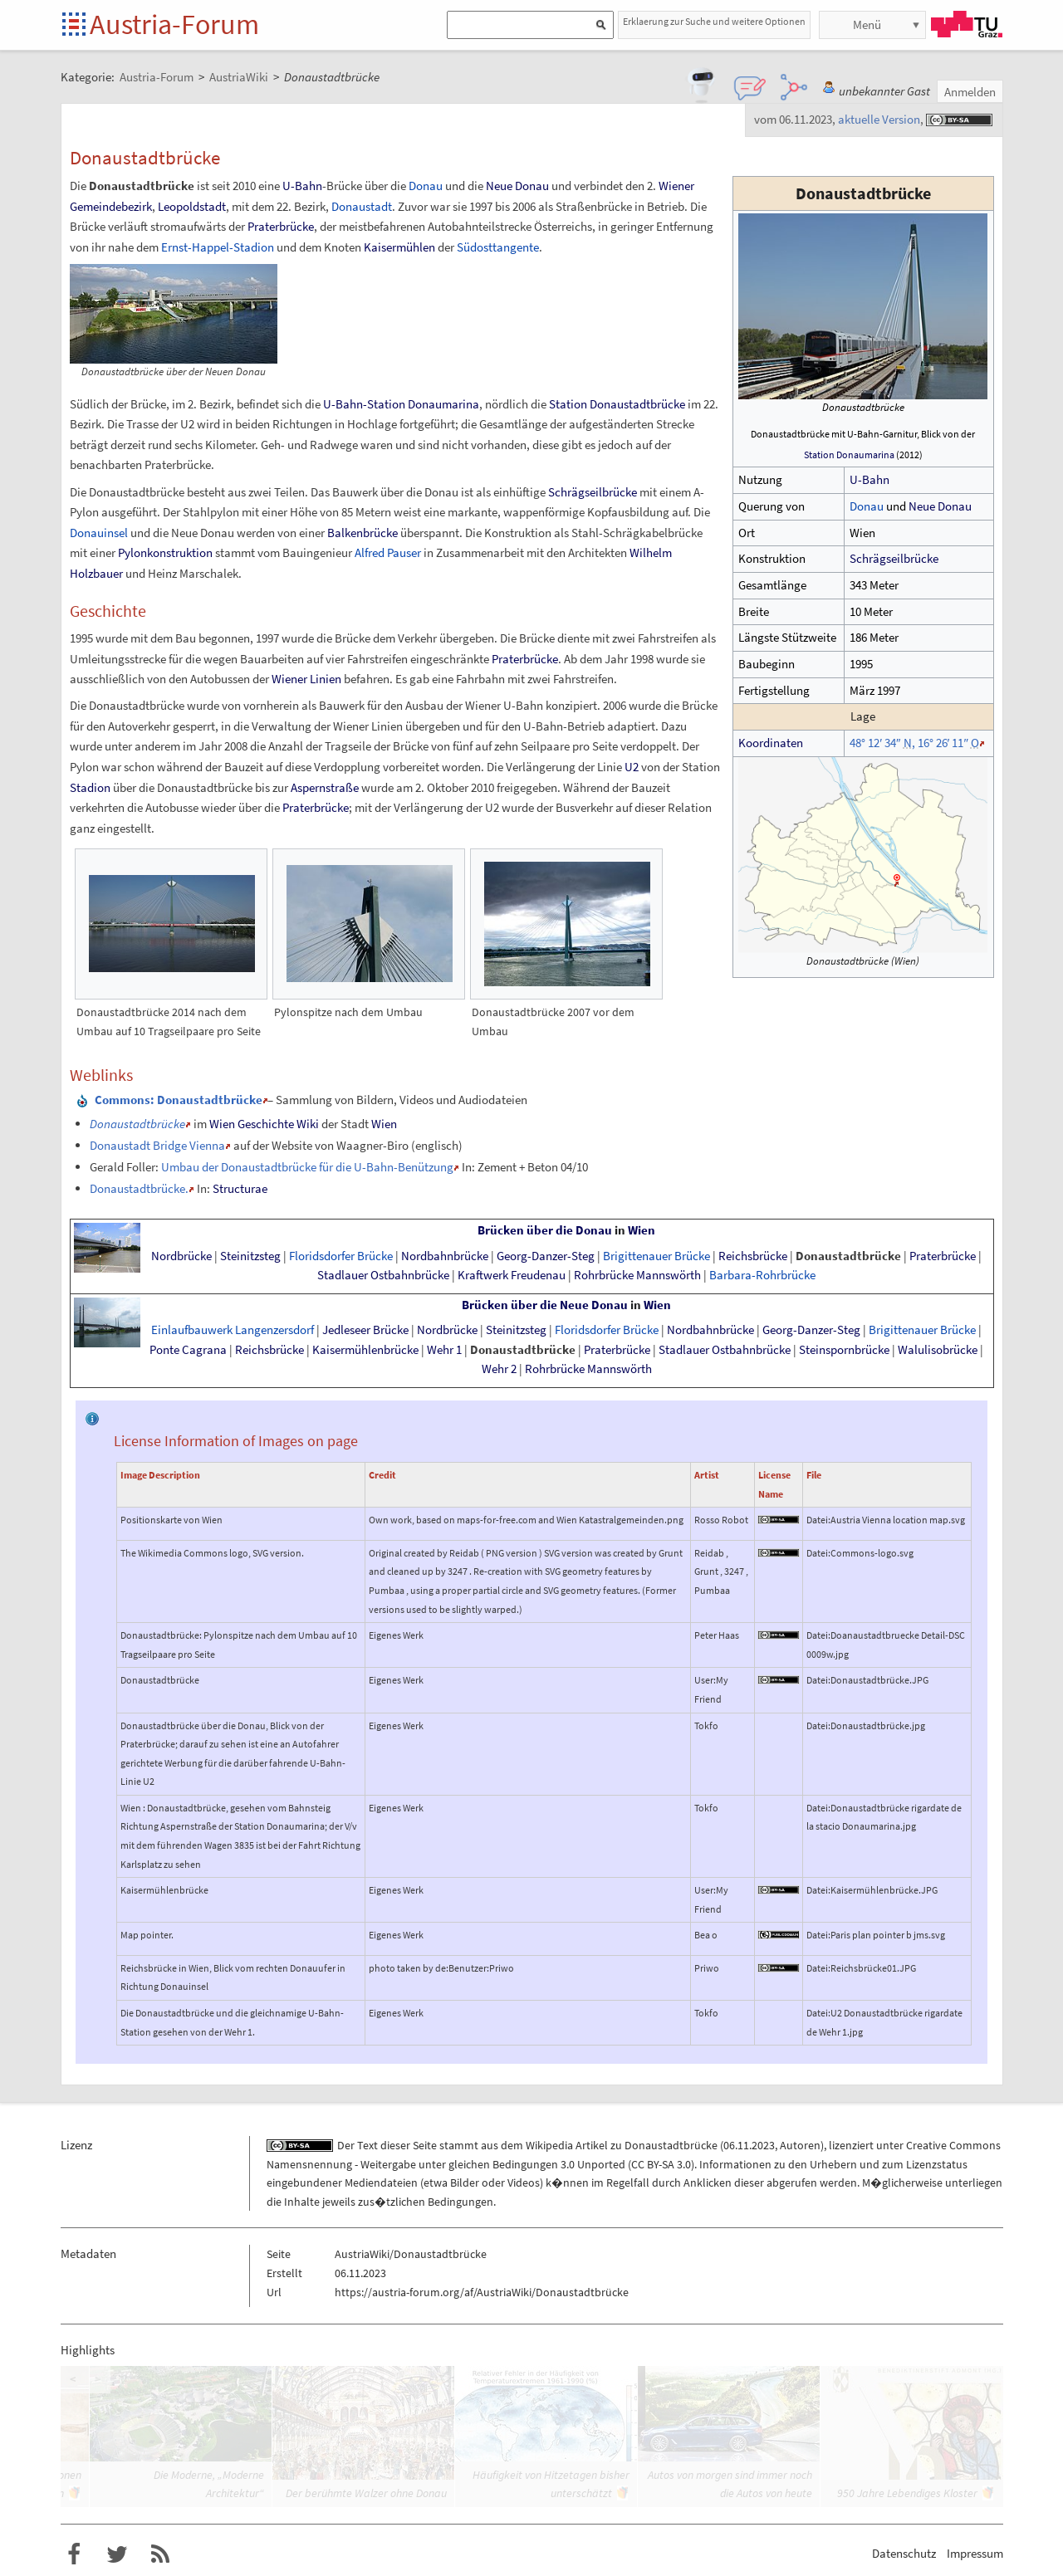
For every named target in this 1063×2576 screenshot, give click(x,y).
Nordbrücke (181, 1256)
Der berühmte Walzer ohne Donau (366, 2493)
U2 (632, 767)
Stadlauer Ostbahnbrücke (383, 1275)
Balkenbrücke (362, 532)
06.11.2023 (749, 2145)
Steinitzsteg (250, 1256)
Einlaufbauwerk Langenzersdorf (232, 1329)
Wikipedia (549, 2145)
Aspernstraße (325, 787)
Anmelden (970, 92)
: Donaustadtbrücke (178, 1099)
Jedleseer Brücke (365, 1329)
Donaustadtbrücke (848, 1256)
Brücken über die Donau (545, 1230)
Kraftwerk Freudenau (512, 1275)
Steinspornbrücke (844, 1349)
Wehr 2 (499, 1368)
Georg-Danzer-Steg (546, 1256)
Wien (384, 1124)
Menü (867, 24)
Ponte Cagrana (188, 1349)
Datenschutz (904, 2553)
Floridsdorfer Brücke (341, 1256)
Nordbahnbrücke (444, 1256)
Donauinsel (99, 532)
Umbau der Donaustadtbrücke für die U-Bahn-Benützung (307, 1167)
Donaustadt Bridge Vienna (157, 1145)
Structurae (240, 1188)
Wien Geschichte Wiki (264, 1124)
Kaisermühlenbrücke (365, 1349)
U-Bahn (869, 479)
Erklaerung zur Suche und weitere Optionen (714, 21)
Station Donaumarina (849, 454)
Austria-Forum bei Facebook (74, 2554)
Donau (867, 506)
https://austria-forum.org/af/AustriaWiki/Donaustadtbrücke (482, 2292)
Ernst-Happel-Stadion (217, 247)
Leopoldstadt (192, 206)
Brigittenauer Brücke (656, 1256)
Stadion (90, 787)
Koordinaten (770, 742)
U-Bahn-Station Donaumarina (401, 404)
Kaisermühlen (399, 247)
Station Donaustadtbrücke (617, 404)
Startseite (75, 25)
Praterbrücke (280, 226)
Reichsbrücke (752, 1256)
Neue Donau (940, 506)
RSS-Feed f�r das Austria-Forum (160, 2554)
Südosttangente (498, 247)
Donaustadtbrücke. (139, 1188)
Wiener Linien (306, 679)
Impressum (975, 2553)
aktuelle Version (879, 119)
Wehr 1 (444, 1349)
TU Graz (966, 24)
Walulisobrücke (937, 1349)
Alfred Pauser (388, 552)
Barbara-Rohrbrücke (762, 1275)
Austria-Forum (174, 24)
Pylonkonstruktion (165, 552)
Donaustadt (361, 206)
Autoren (800, 2145)
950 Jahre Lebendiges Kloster (907, 2493)
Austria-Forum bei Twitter (117, 2554)
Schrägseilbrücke (894, 558)
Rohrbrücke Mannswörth (637, 1275)
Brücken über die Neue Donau (545, 1305)
